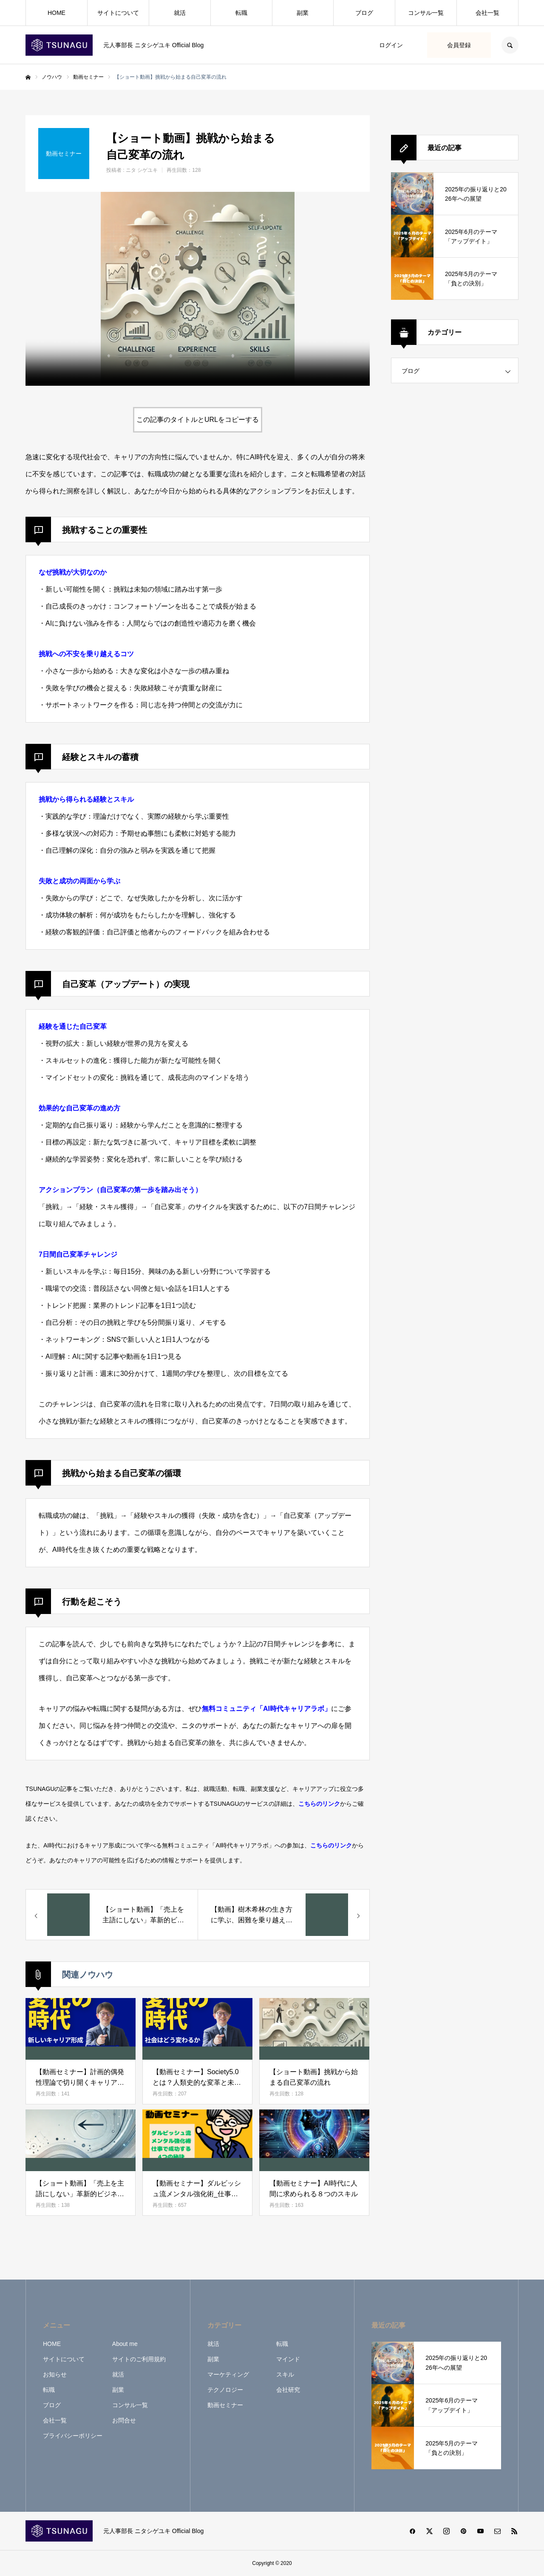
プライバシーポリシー (72, 2435)
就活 (180, 12)
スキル (285, 2374)
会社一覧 (487, 12)
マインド (288, 2359)
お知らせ (55, 2374)
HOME (56, 12)
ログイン (391, 45)
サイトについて (118, 12)
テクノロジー (225, 2389)
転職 (241, 12)
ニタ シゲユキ (142, 170)
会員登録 (459, 45)
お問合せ (124, 2420)
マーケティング (228, 2374)
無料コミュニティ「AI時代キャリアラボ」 (266, 1708)
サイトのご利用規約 (139, 2359)
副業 (303, 12)
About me (125, 2343)
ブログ (364, 12)
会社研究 (288, 2389)
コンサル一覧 (426, 12)
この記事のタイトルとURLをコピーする (197, 419)
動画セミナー (225, 2405)
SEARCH (510, 45)
